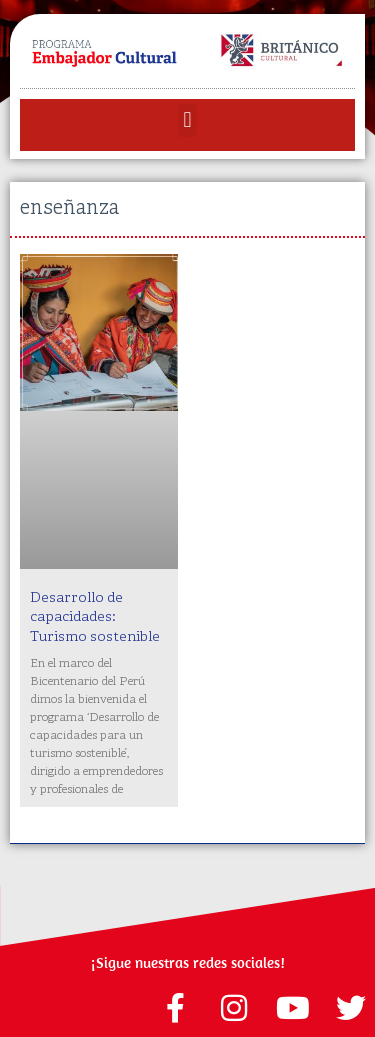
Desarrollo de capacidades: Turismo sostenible (95, 618)
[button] (187, 120)
